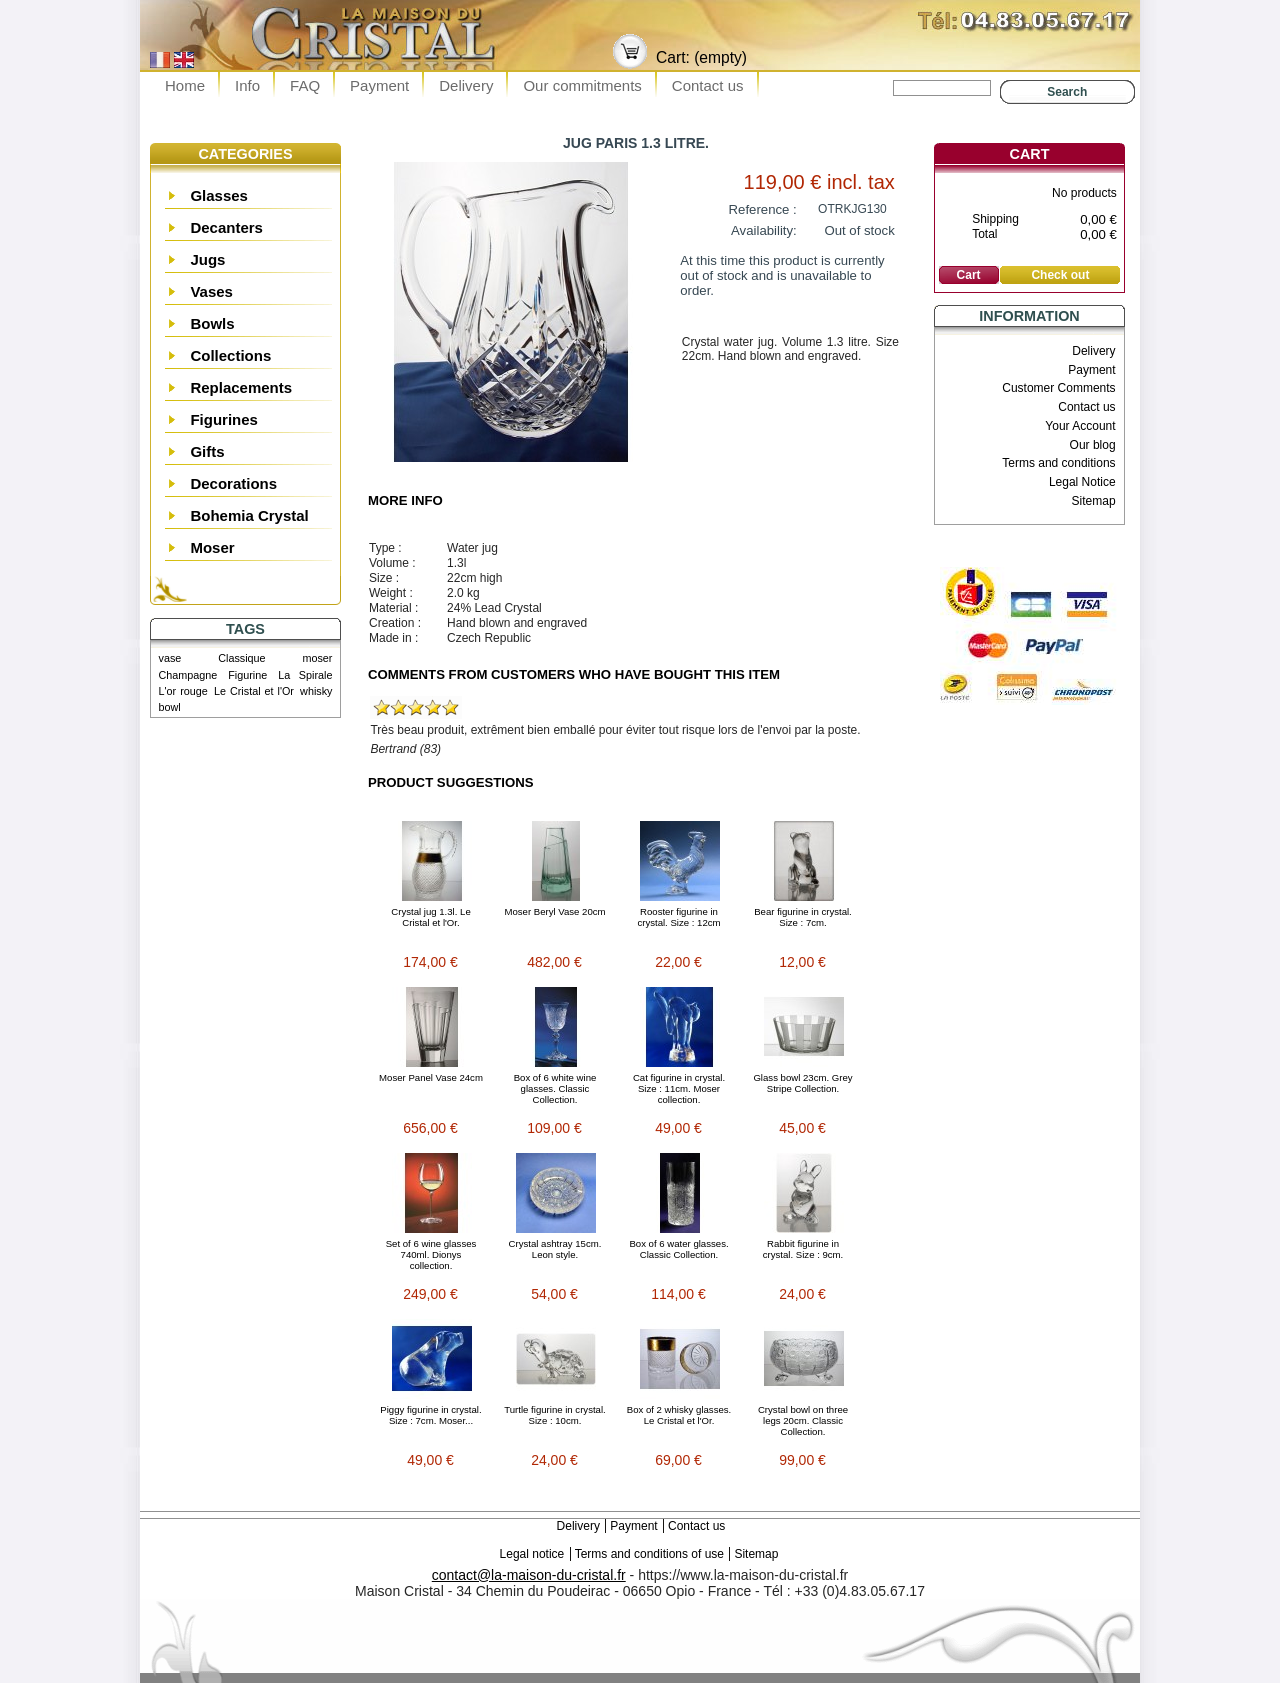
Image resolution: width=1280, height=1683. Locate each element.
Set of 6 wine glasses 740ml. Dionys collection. (431, 1254)
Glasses (219, 195)
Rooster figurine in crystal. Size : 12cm (678, 917)
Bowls (212, 323)
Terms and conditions (1058, 463)
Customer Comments (1058, 388)
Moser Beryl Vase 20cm (554, 911)
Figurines (224, 419)
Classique (241, 658)
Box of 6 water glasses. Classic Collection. (678, 1249)
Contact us (708, 85)
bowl (170, 707)
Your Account (1080, 426)
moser (317, 658)
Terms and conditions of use (649, 1554)
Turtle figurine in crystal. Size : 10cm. (554, 1415)
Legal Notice (1082, 482)
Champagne (188, 675)
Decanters (226, 227)
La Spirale (305, 675)
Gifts (207, 451)
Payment (379, 85)
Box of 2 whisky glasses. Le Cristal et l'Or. (679, 1415)
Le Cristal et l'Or (254, 691)
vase (170, 658)
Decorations (233, 483)
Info (247, 85)
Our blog (1093, 445)
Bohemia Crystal (249, 515)
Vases (211, 291)
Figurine (247, 675)
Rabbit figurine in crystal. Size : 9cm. (803, 1249)
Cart (1030, 154)
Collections (230, 355)
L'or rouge (183, 691)
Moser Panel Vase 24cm (431, 1077)
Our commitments (582, 85)
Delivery (466, 85)
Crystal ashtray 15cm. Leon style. (555, 1249)
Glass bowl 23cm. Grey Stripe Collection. (802, 1083)
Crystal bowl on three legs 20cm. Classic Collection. (803, 1420)
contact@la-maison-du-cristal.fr (529, 1575)
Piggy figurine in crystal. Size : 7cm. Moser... (430, 1415)
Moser (212, 547)
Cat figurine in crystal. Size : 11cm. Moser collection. (679, 1088)
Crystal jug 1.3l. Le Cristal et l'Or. (430, 917)
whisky (316, 691)
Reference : (763, 209)
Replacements (241, 387)
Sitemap (1094, 501)
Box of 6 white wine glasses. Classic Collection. (555, 1088)
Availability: (764, 230)
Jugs (207, 259)
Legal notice (532, 1554)
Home (185, 85)
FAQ (305, 85)
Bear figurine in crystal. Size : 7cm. (803, 917)
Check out (1060, 275)
